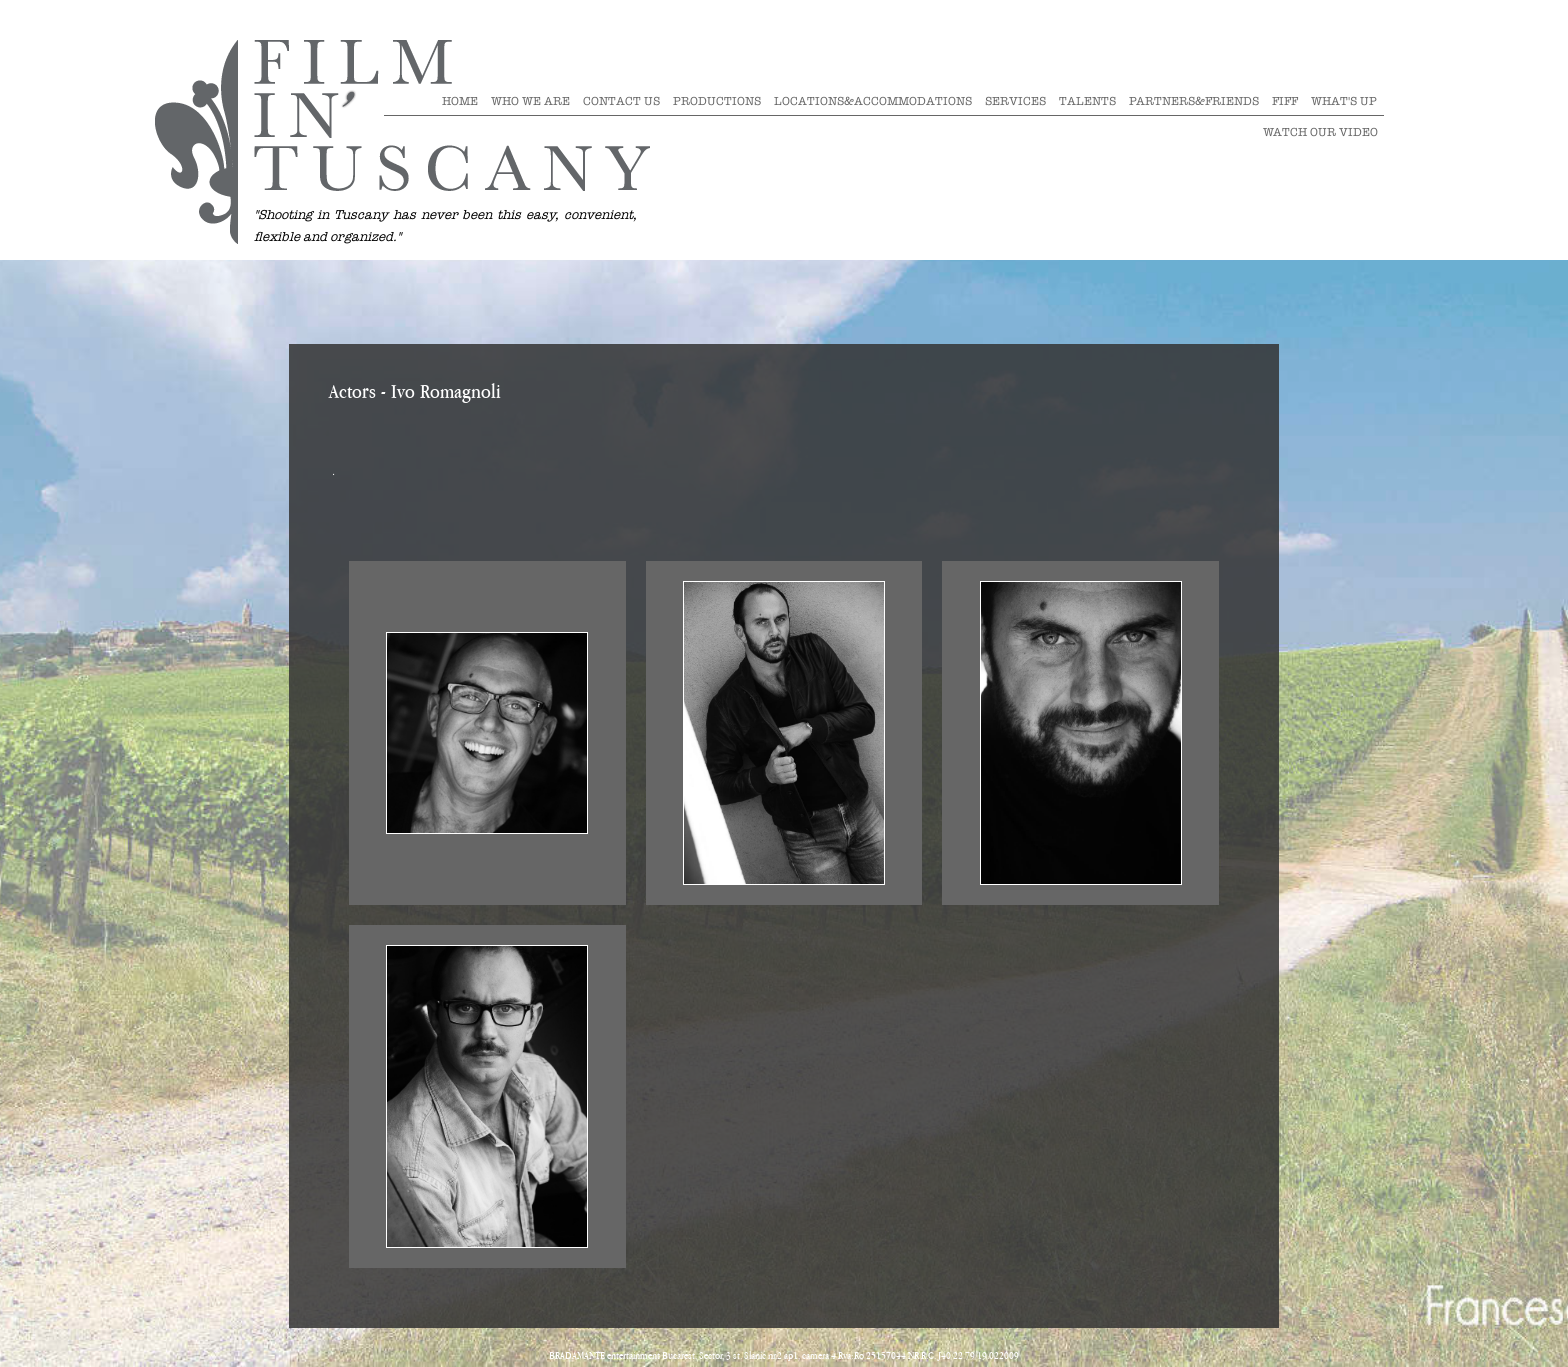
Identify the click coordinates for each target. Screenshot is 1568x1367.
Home (460, 101)
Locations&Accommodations (873, 101)
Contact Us (621, 101)
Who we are (530, 101)
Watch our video (1320, 132)
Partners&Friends (1194, 101)
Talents (1087, 101)
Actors (352, 393)
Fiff (1285, 101)
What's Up (1344, 101)
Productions (717, 101)
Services (1015, 101)
